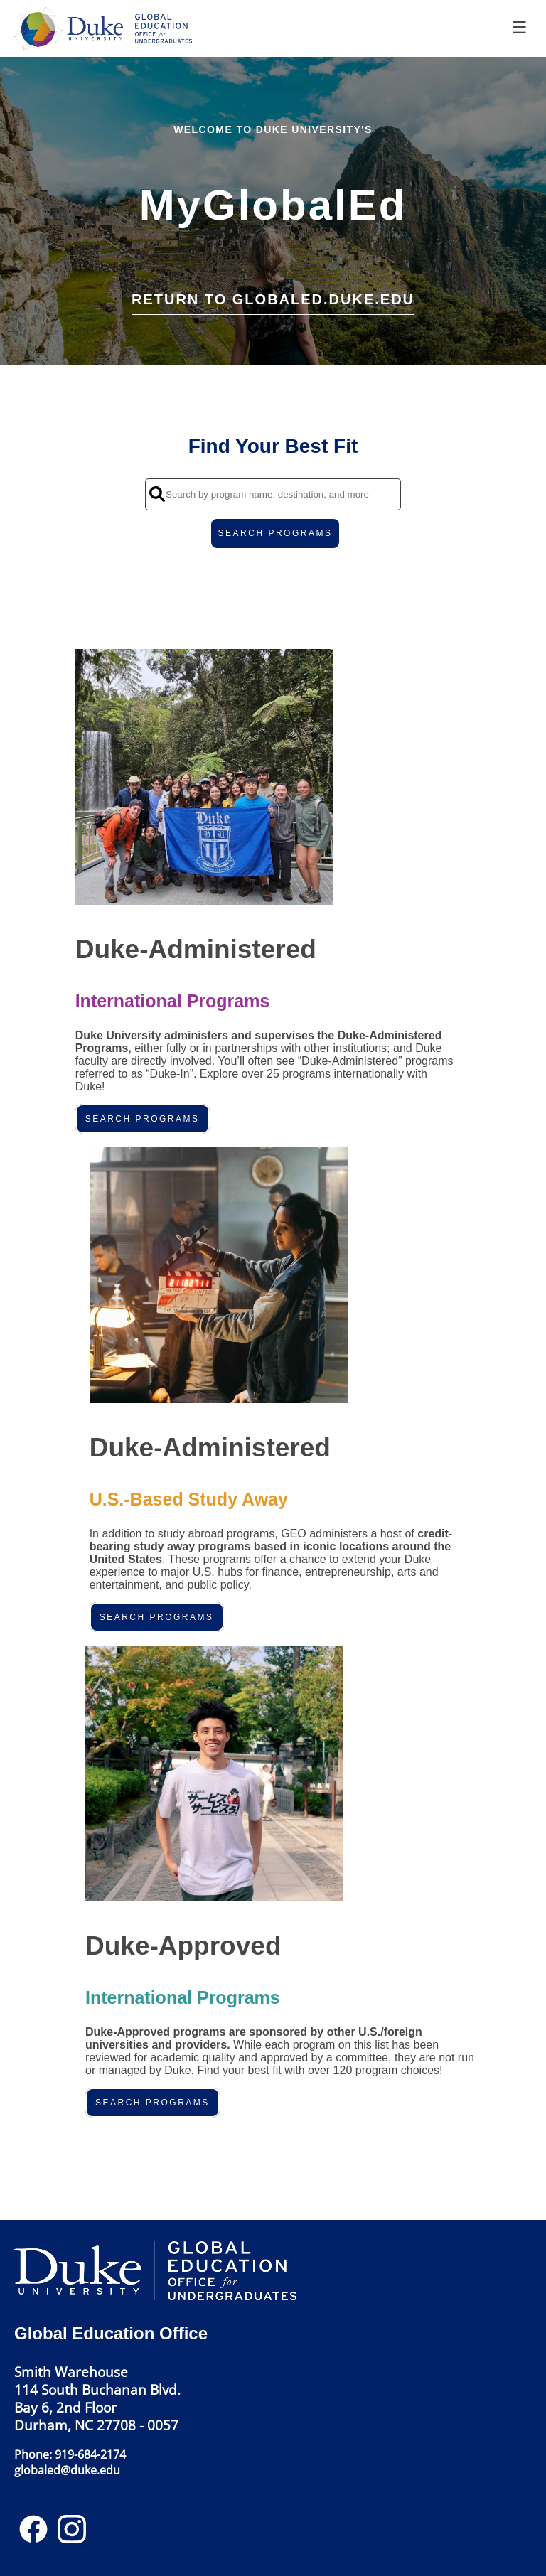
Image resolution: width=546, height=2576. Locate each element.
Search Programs (142, 1119)
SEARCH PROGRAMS (275, 533)
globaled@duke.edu (67, 2470)
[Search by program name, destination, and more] (273, 494)
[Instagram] (72, 2533)
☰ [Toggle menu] (520, 27)
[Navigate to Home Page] (107, 28)
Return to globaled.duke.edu (273, 299)
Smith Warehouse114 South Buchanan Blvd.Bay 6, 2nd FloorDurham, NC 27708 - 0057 (97, 2398)
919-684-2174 (90, 2454)
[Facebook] (33, 2533)
